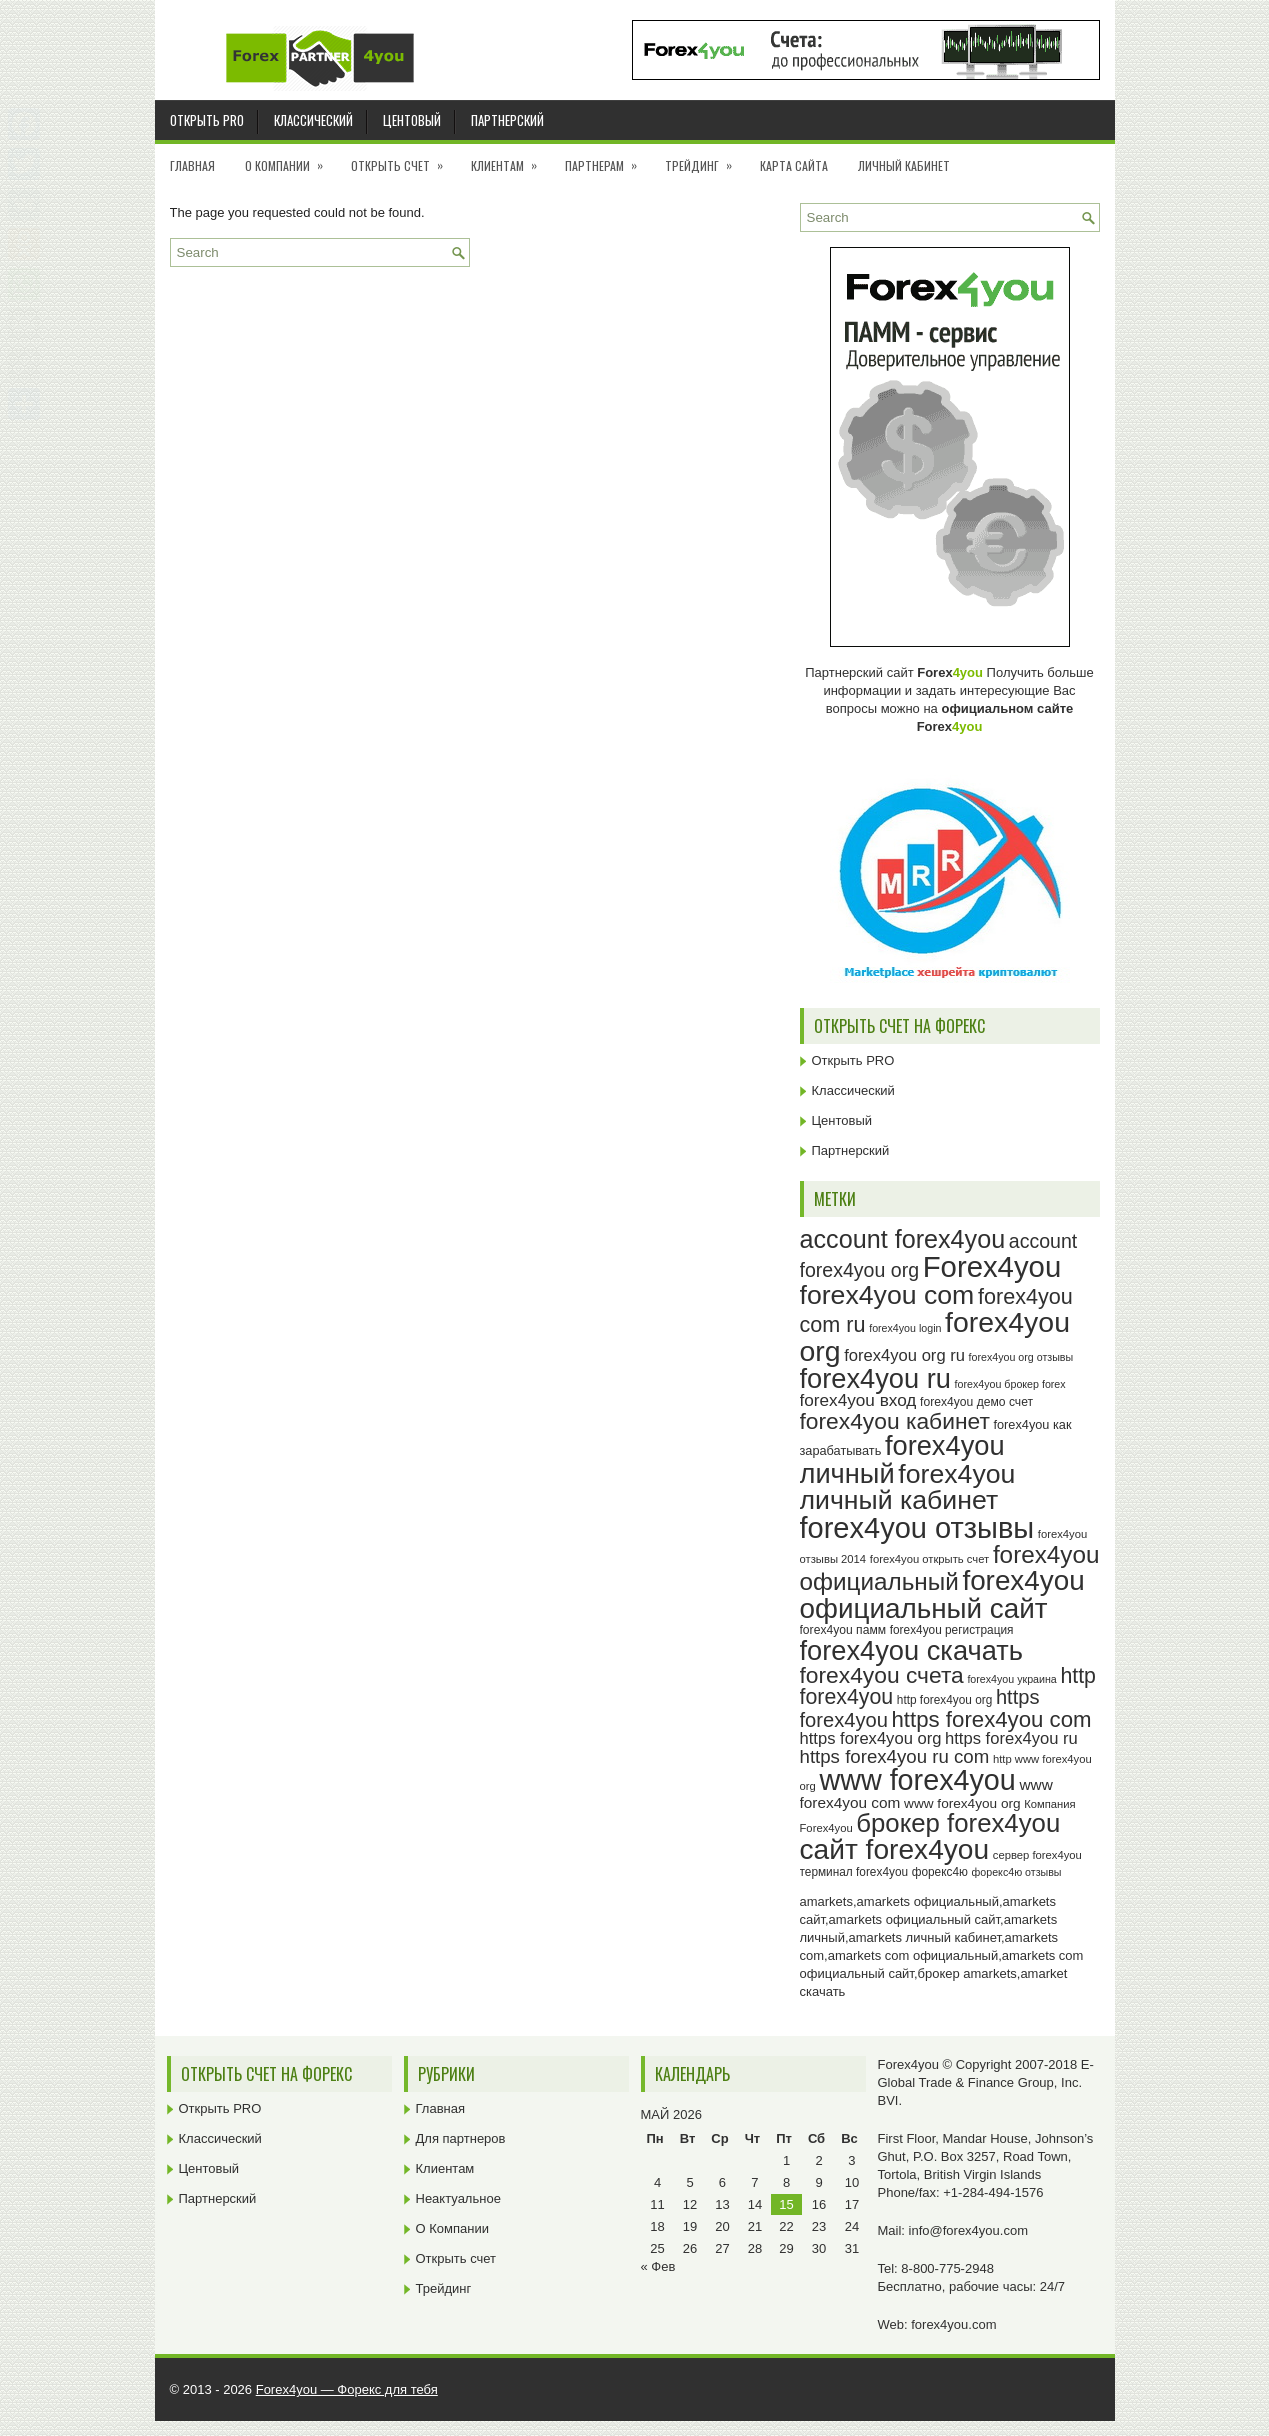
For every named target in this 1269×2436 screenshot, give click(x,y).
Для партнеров (461, 2138)
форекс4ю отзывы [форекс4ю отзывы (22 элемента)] (1017, 1872)
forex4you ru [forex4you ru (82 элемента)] (875, 1378)
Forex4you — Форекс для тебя (347, 2389)
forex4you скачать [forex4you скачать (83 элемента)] (911, 1650)
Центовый (412, 120)
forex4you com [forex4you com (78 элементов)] (887, 1295)
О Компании (290, 159)
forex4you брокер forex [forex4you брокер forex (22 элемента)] (1010, 1384)
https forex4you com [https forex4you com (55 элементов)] (992, 1719)
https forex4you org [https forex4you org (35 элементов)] (871, 1738)
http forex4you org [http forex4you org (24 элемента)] (944, 1700)
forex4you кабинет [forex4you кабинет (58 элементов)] (895, 1421)
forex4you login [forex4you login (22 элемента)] (905, 1328)
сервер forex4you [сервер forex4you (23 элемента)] (1037, 1855)
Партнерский (507, 120)
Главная (192, 165)
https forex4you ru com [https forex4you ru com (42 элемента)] (895, 1756)
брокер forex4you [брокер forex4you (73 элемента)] (958, 1823)
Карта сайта (794, 165)
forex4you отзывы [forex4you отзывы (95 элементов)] (917, 1528)
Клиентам (510, 159)
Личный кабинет (904, 165)
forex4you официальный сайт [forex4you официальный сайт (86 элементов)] (942, 1594)
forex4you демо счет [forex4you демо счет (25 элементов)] (976, 1402)
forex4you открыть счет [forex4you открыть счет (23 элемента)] (930, 1559)
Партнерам (607, 159)
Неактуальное (458, 2198)
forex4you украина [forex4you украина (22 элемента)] (1011, 1679)
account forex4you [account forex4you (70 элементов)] (903, 1239)
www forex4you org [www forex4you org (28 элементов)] (962, 1803)
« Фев (658, 2266)
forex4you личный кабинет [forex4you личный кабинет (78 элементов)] (908, 1487)
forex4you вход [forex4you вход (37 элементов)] (858, 1400)
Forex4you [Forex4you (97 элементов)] (992, 1266)
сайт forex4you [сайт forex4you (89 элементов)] (895, 1849)
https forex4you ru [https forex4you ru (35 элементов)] (1011, 1738)
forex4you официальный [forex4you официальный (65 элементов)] (950, 1568)
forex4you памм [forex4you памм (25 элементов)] (843, 1630)
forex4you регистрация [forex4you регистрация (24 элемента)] (952, 1630)
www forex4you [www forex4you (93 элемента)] (917, 1780)
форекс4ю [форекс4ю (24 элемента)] (940, 1872)
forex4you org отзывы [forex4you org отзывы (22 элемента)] (1021, 1357)
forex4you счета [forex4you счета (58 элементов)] (882, 1675)
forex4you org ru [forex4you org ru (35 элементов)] (904, 1355)
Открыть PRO (207, 120)
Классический (313, 120)
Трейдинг (705, 159)
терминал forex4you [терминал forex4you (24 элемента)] (854, 1872)
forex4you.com (953, 2324)
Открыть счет (403, 159)
